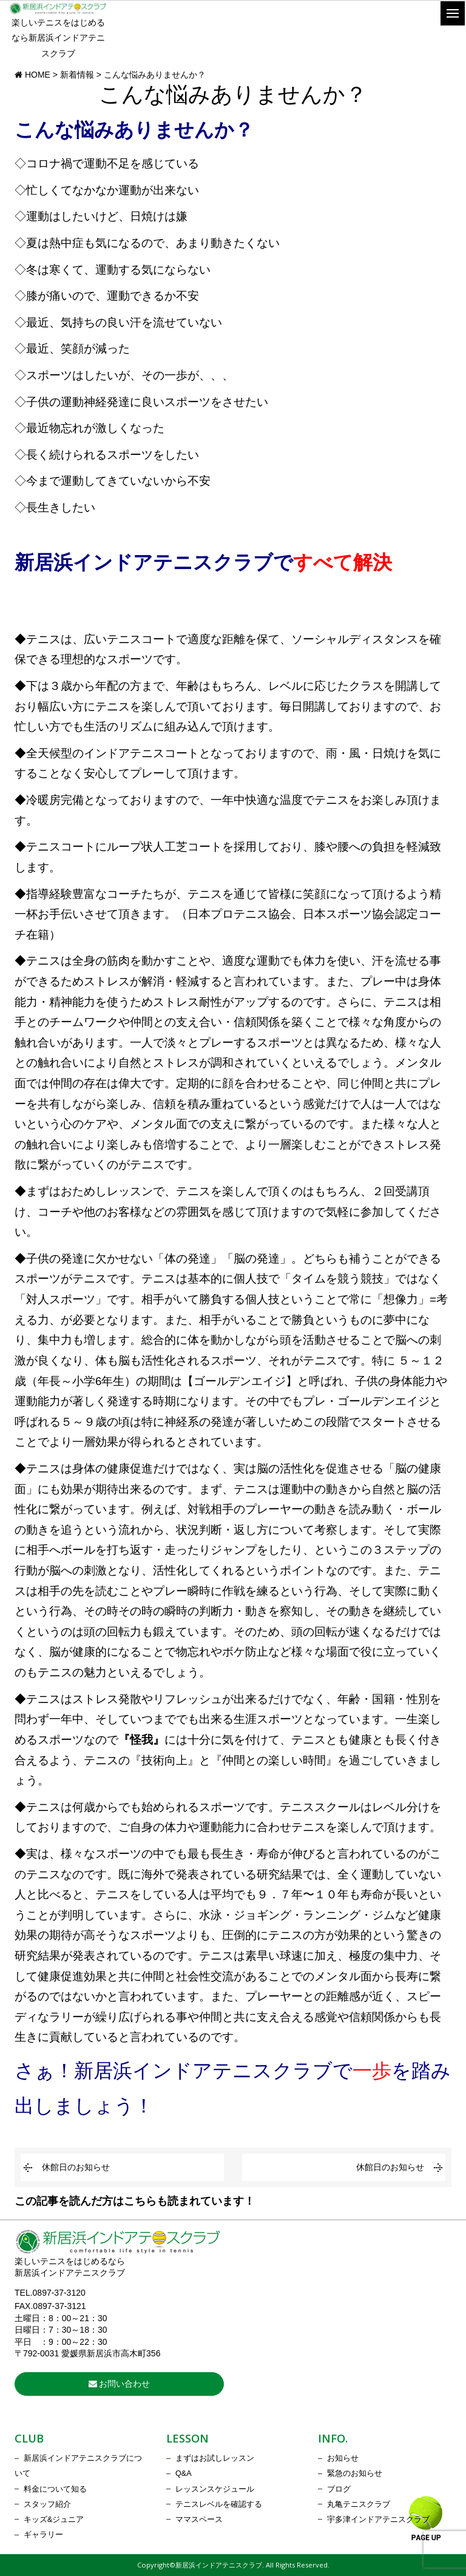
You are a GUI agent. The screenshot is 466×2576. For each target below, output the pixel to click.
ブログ (339, 2489)
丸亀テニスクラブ (358, 2504)
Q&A (183, 2473)
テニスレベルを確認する (218, 2504)
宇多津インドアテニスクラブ (378, 2519)
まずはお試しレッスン (214, 2458)
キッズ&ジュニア (54, 2519)
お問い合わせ (119, 2384)
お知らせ (343, 2458)
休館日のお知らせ (76, 2167)
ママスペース (199, 2519)
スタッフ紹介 (47, 2504)
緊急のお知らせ (354, 2473)
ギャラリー (43, 2534)
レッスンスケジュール (214, 2489)
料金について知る (55, 2489)
